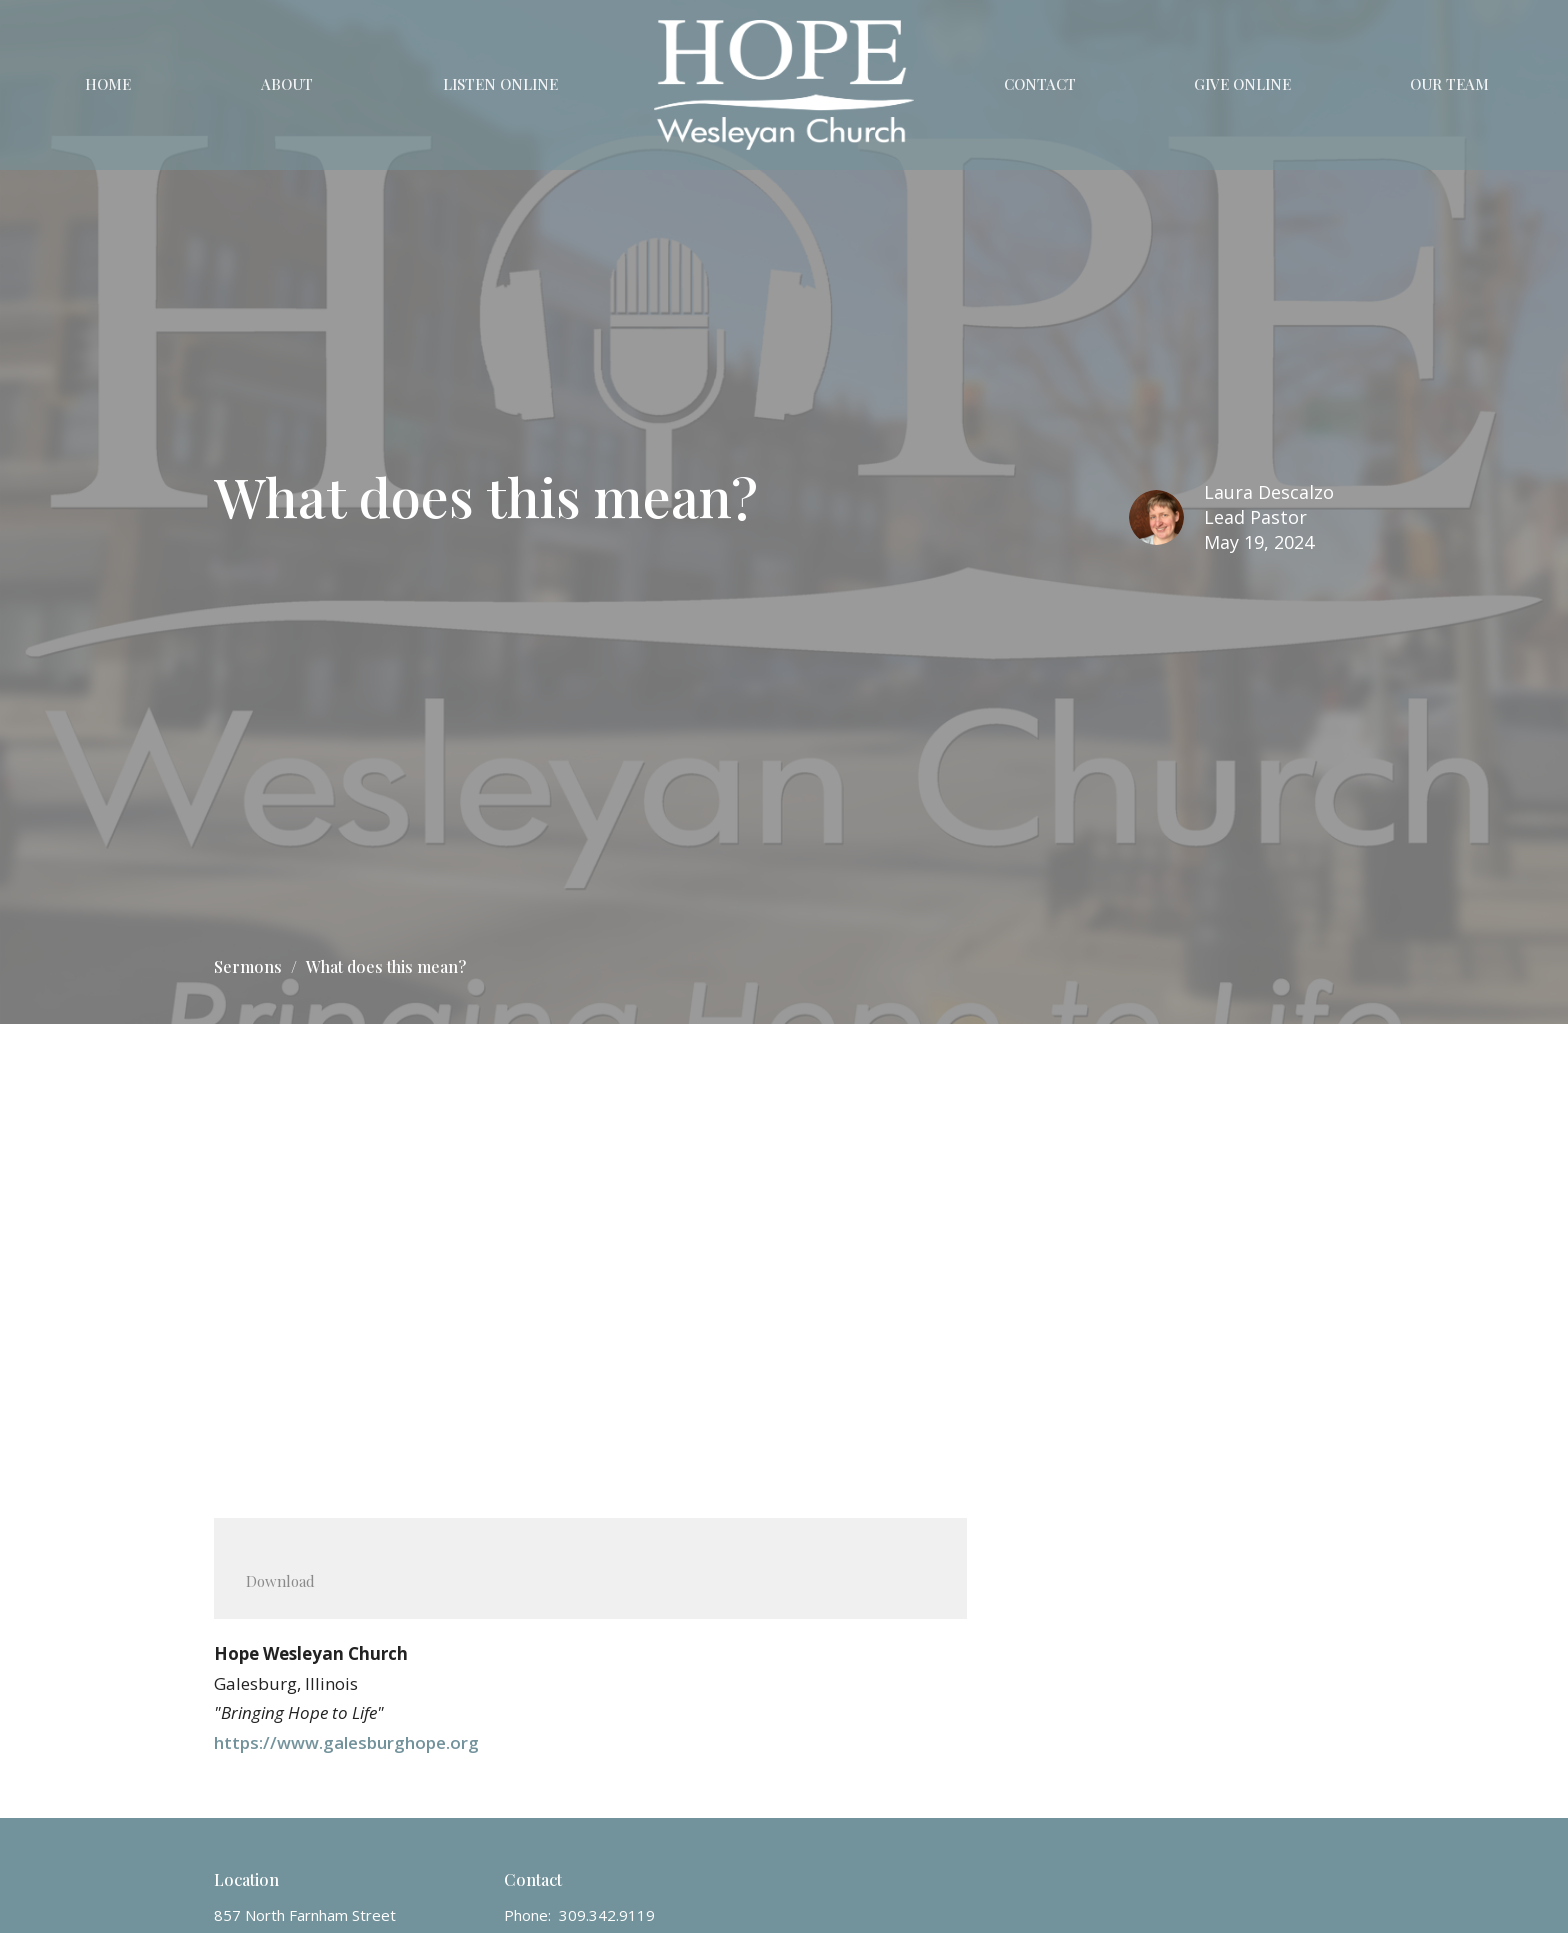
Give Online (1242, 84)
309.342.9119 (607, 1915)
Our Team (1449, 84)
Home (108, 84)
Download (280, 1581)
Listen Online (500, 84)
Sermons (248, 966)
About (287, 84)
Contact (1040, 84)
